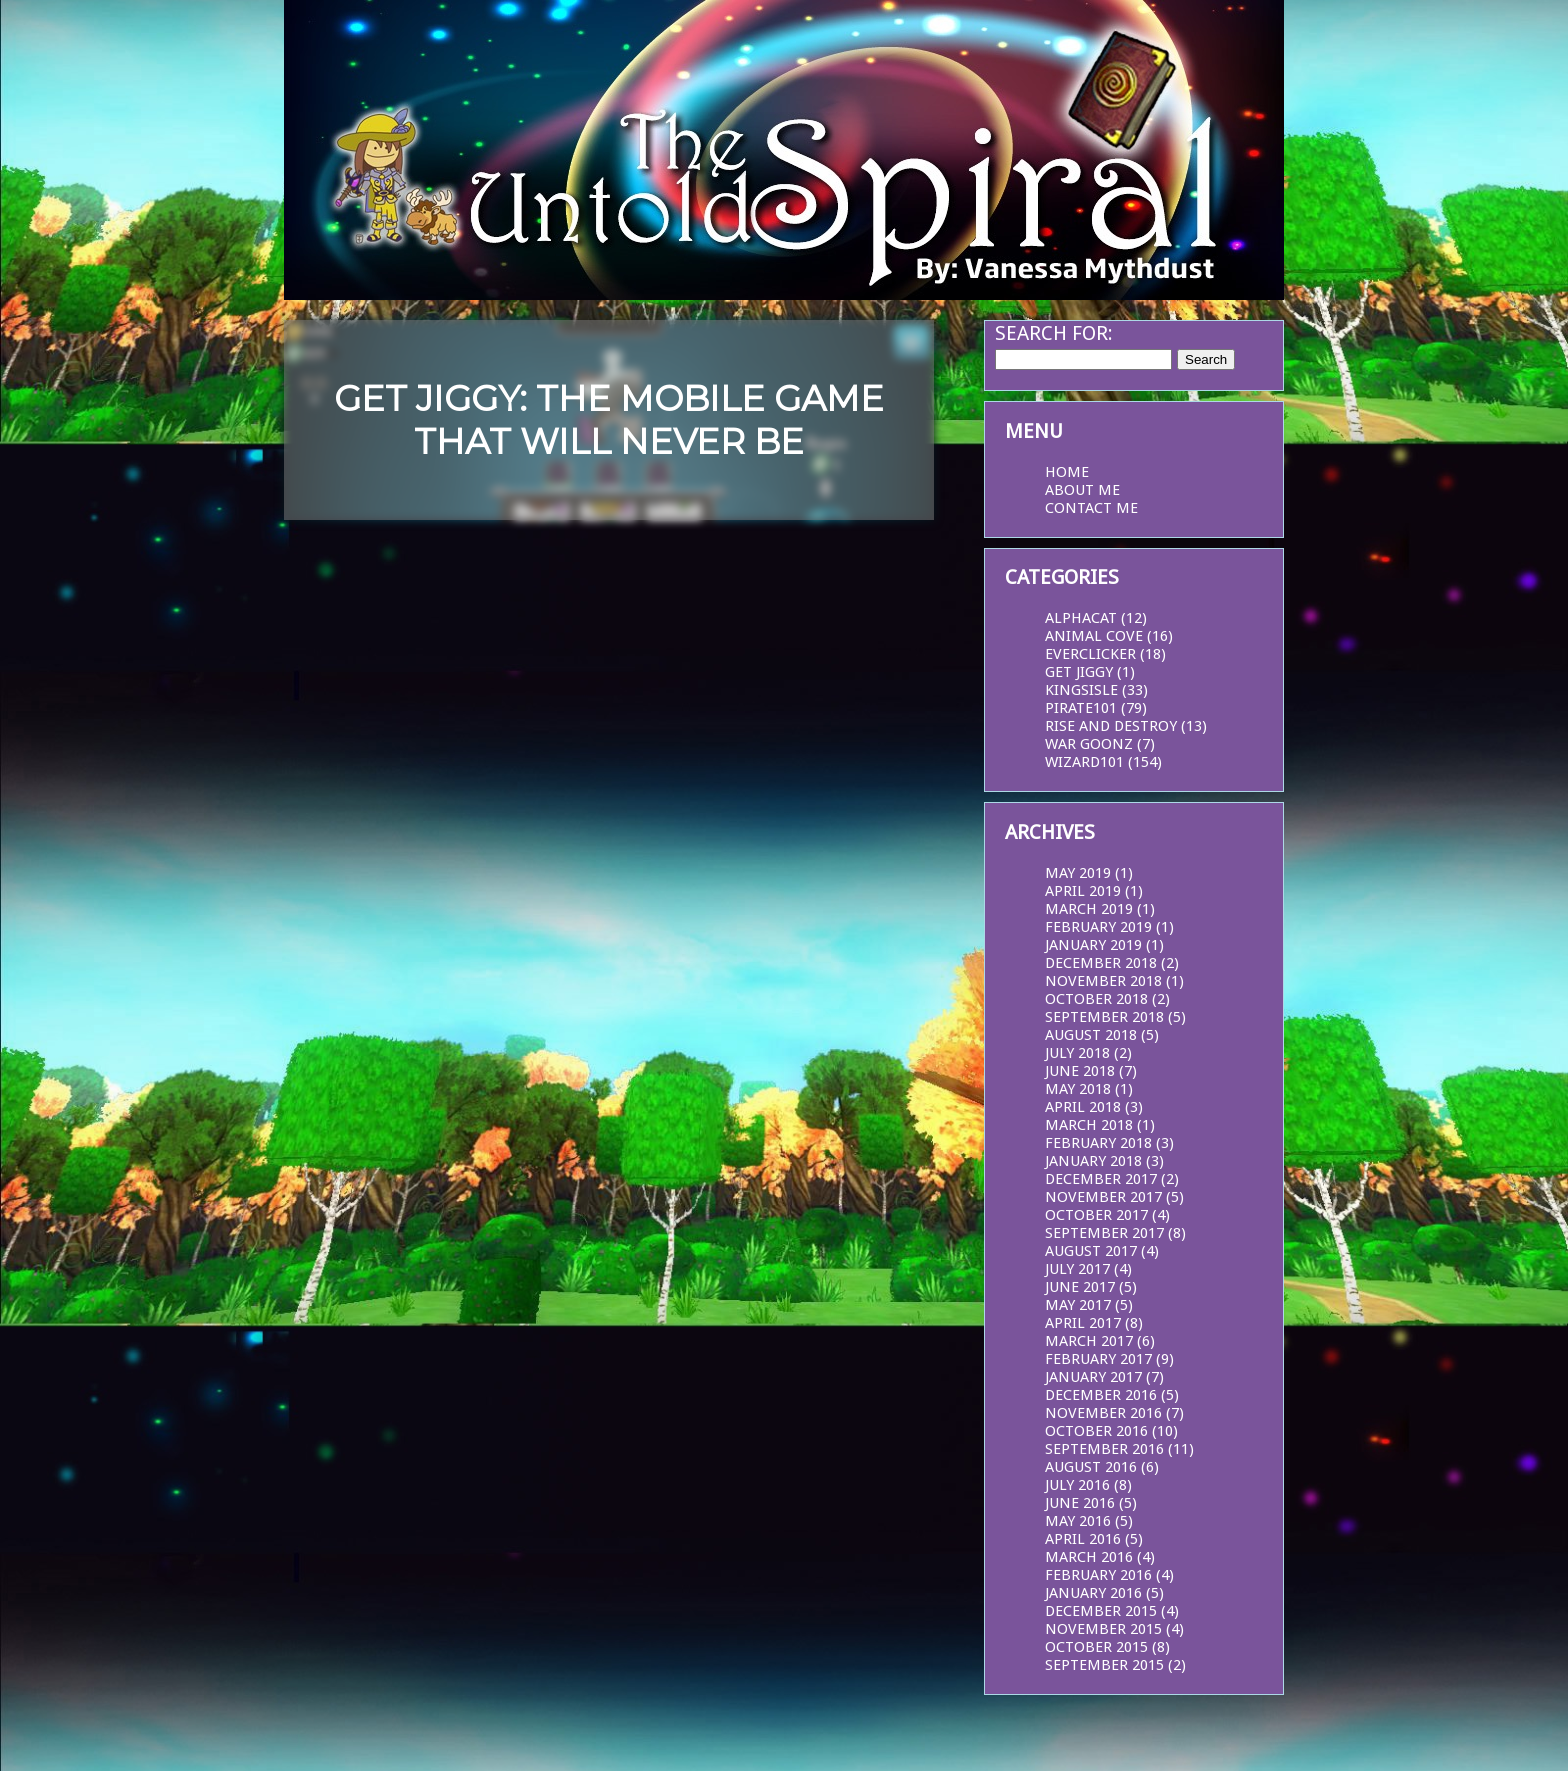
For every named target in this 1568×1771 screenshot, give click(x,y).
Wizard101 (1084, 762)
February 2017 (1098, 1359)
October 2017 (1096, 1215)
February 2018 (1098, 1143)
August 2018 (1091, 1035)
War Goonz (1089, 744)
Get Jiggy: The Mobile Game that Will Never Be (609, 420)
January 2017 (1093, 1377)
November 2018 (1103, 981)
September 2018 (1104, 1017)
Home (1067, 472)
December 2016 (1101, 1395)
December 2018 (1101, 963)
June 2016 (1080, 1503)
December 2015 (1101, 1611)
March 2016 (1089, 1557)
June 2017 (1080, 1287)
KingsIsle (1081, 690)
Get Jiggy (1079, 672)
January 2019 (1093, 945)
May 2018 (1078, 1089)
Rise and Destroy (1111, 726)
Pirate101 (1081, 708)
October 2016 (1096, 1431)
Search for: (1054, 333)
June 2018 (1080, 1071)
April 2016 (1083, 1539)
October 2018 (1096, 999)
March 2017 (1089, 1341)
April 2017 (1083, 1323)
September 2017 (1104, 1233)
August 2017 (1091, 1251)
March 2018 (1089, 1125)
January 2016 (1093, 1593)
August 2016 (1091, 1467)
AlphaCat (1081, 618)
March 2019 (1089, 909)
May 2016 (1078, 1521)
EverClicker (1090, 654)
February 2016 (1098, 1575)
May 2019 (1078, 873)
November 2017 (1103, 1197)
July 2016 (1077, 1485)
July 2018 (1077, 1053)
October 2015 (1096, 1647)
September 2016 (1104, 1449)
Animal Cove (1094, 636)
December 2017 (1101, 1179)
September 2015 (1104, 1665)
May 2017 (1078, 1305)
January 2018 (1093, 1161)
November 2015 (1103, 1629)
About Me (1082, 490)
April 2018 (1083, 1107)
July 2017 (1077, 1269)
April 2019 (1083, 891)
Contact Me (1091, 508)
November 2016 (1103, 1413)
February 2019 (1098, 927)
